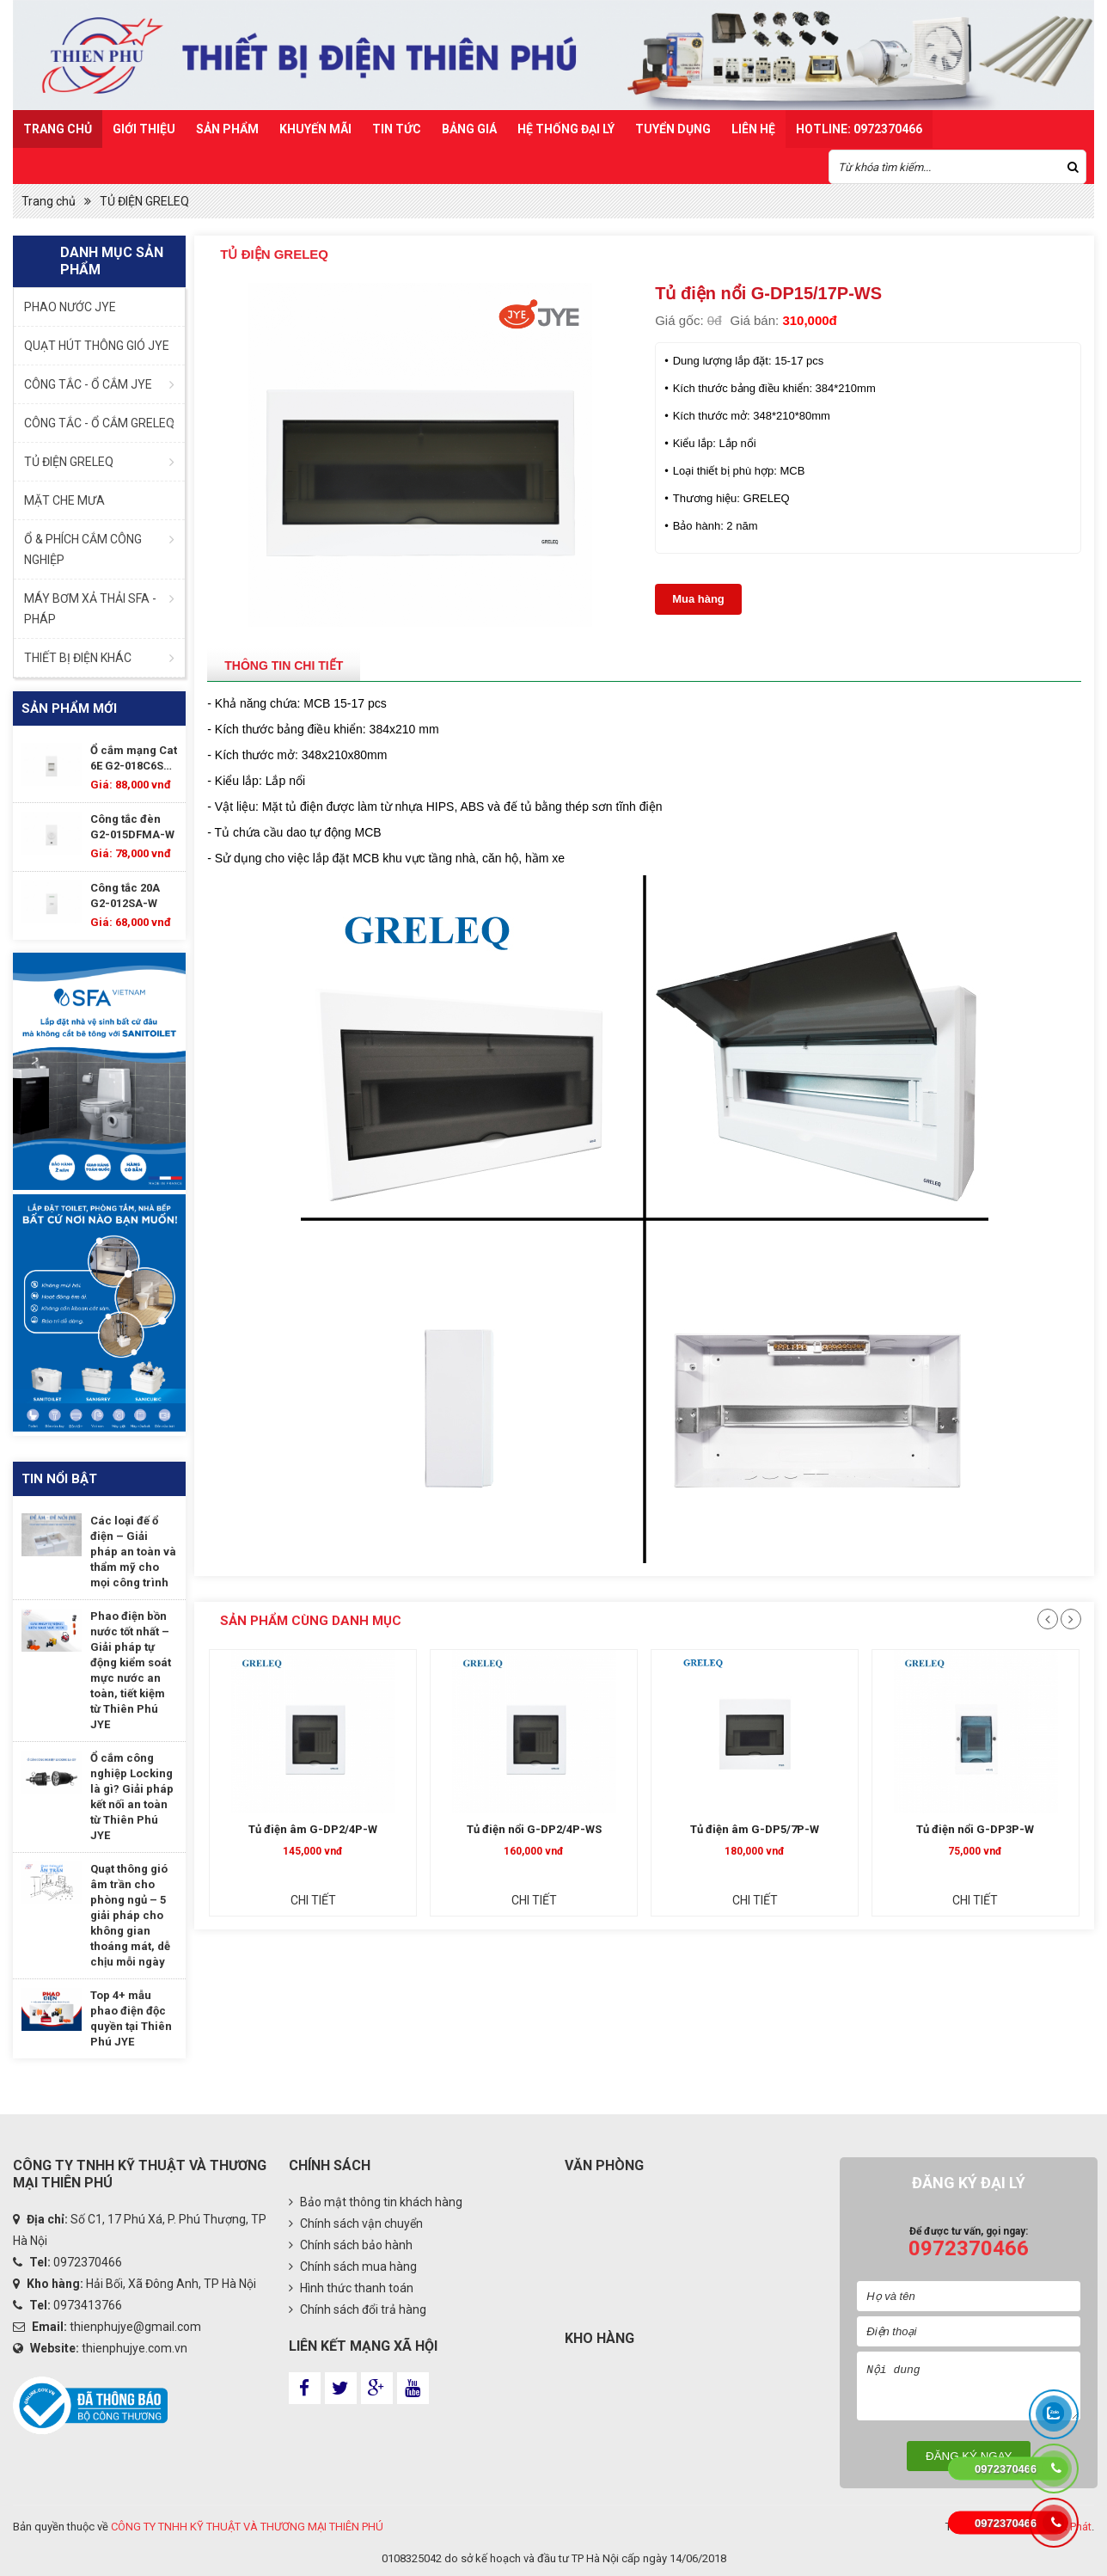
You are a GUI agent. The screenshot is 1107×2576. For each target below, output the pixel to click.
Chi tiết (294, 1900)
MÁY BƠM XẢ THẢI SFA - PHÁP (90, 609)
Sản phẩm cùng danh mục (310, 1620)
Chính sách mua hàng (353, 2266)
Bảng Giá (469, 129)
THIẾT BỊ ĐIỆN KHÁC (77, 658)
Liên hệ (753, 129)
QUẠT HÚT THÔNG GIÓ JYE (96, 346)
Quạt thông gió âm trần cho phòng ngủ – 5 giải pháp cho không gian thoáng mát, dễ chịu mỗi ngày (130, 1915)
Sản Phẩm (227, 129)
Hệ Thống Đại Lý (566, 129)
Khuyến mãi (315, 129)
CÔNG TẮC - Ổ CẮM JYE (88, 384)
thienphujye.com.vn (134, 2348)
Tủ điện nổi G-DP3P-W (294, 1829)
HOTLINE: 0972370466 (859, 129)
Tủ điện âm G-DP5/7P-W (957, 1829)
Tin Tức (396, 129)
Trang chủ (57, 129)
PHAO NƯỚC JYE (70, 307)
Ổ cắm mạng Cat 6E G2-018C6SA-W (133, 759)
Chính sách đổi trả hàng (357, 2309)
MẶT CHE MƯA (64, 500)
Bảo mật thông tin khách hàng (375, 2202)
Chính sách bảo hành (351, 2245)
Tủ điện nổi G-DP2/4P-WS (736, 1829)
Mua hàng (698, 598)
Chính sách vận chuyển (356, 2223)
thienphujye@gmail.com (135, 2327)
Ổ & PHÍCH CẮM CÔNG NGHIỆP (83, 549)
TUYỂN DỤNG (673, 129)
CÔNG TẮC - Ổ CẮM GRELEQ (99, 423)
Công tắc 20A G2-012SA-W (125, 895)
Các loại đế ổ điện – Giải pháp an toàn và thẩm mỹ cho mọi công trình (133, 1551)
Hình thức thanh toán (351, 2288)
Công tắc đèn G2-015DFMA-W (132, 827)
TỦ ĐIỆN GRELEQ (144, 201)
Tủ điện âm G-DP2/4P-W (515, 1829)
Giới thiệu (144, 129)
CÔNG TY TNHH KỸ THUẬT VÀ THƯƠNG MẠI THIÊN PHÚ (247, 2526)
